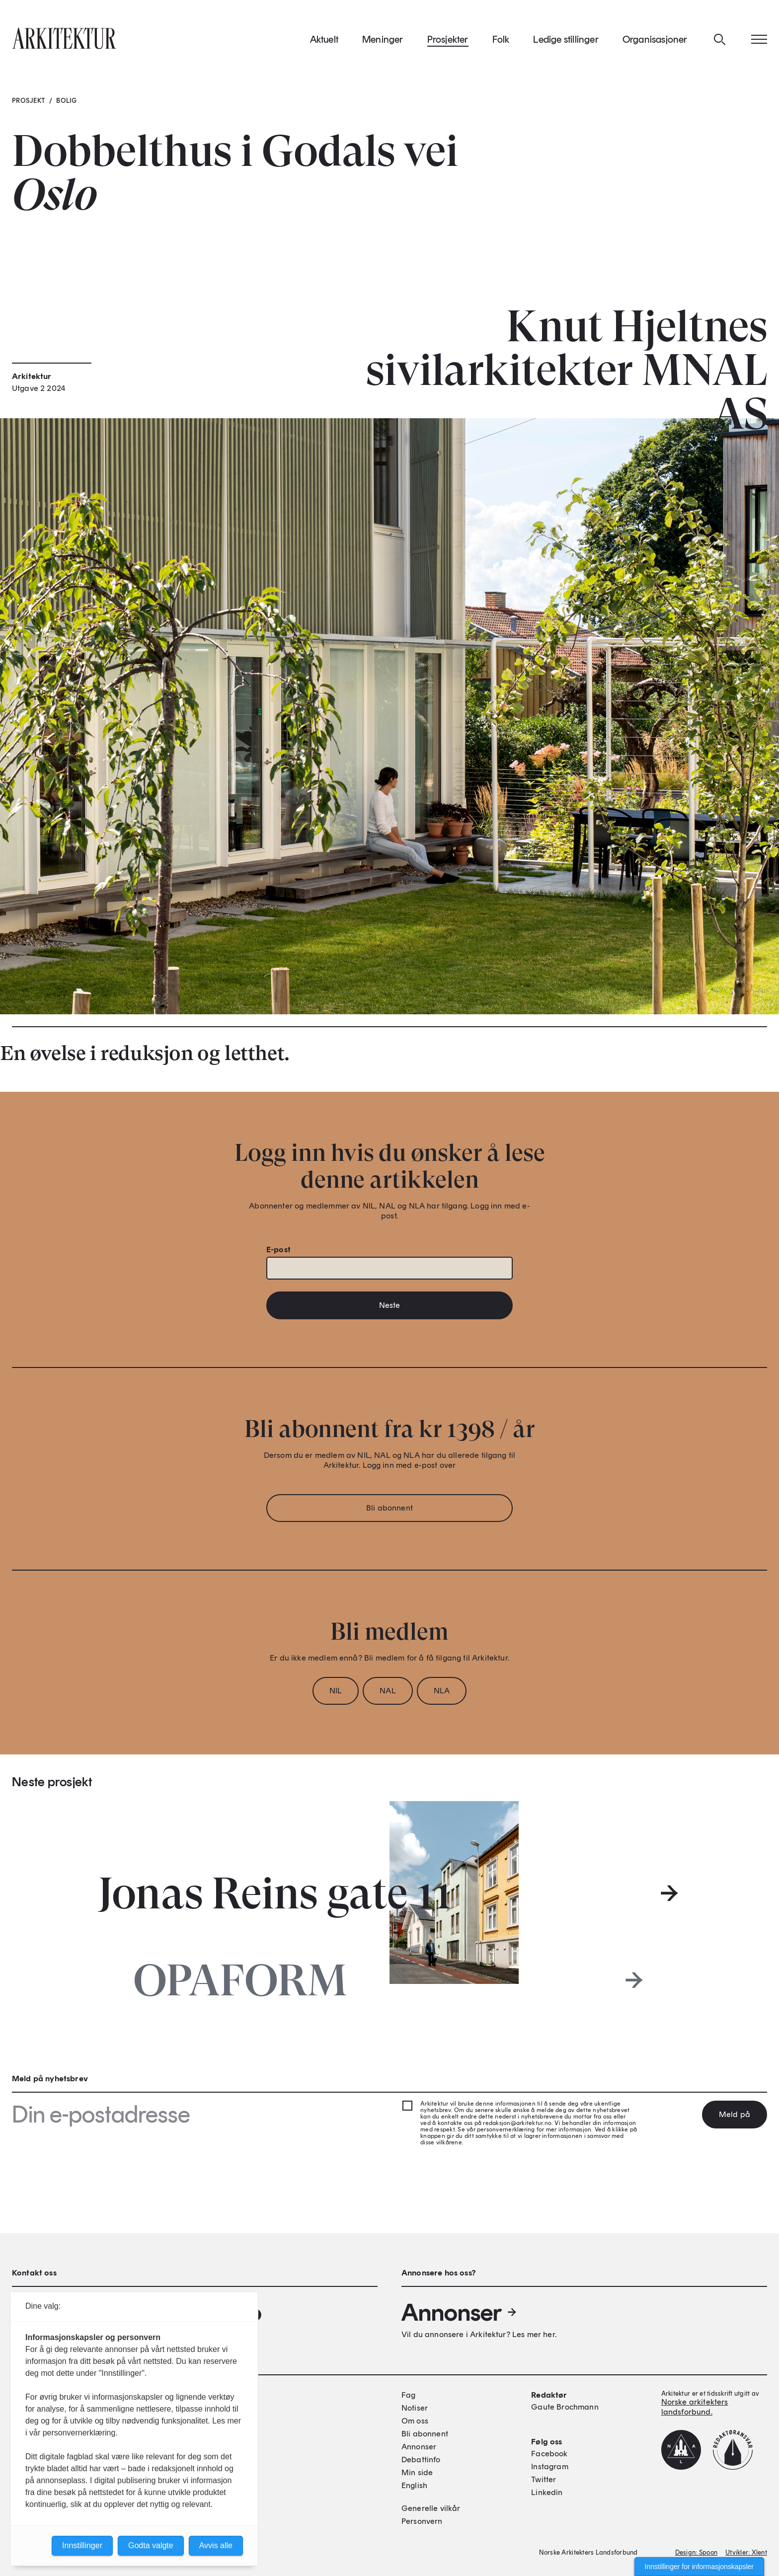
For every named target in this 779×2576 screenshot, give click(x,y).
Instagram (549, 2466)
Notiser (414, 2408)
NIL (335, 1690)
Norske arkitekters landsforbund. (694, 2407)
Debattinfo (421, 2459)
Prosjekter (447, 39)
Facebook (549, 2453)
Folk (501, 39)
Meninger (382, 39)
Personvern (422, 2521)
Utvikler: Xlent (746, 2552)
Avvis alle (216, 2545)
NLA (442, 1690)
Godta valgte (150, 2545)
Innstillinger (82, 2545)
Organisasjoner (655, 39)
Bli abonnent (389, 1508)
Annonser (459, 2312)
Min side (417, 2472)
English (414, 2485)
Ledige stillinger (565, 39)
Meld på (734, 2114)
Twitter (543, 2479)
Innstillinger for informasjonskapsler (699, 2567)
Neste (389, 1305)
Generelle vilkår (431, 2508)
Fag (408, 2395)
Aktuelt (324, 39)
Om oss (414, 2420)
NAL (387, 1690)
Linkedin (546, 2492)
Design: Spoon (696, 2552)
